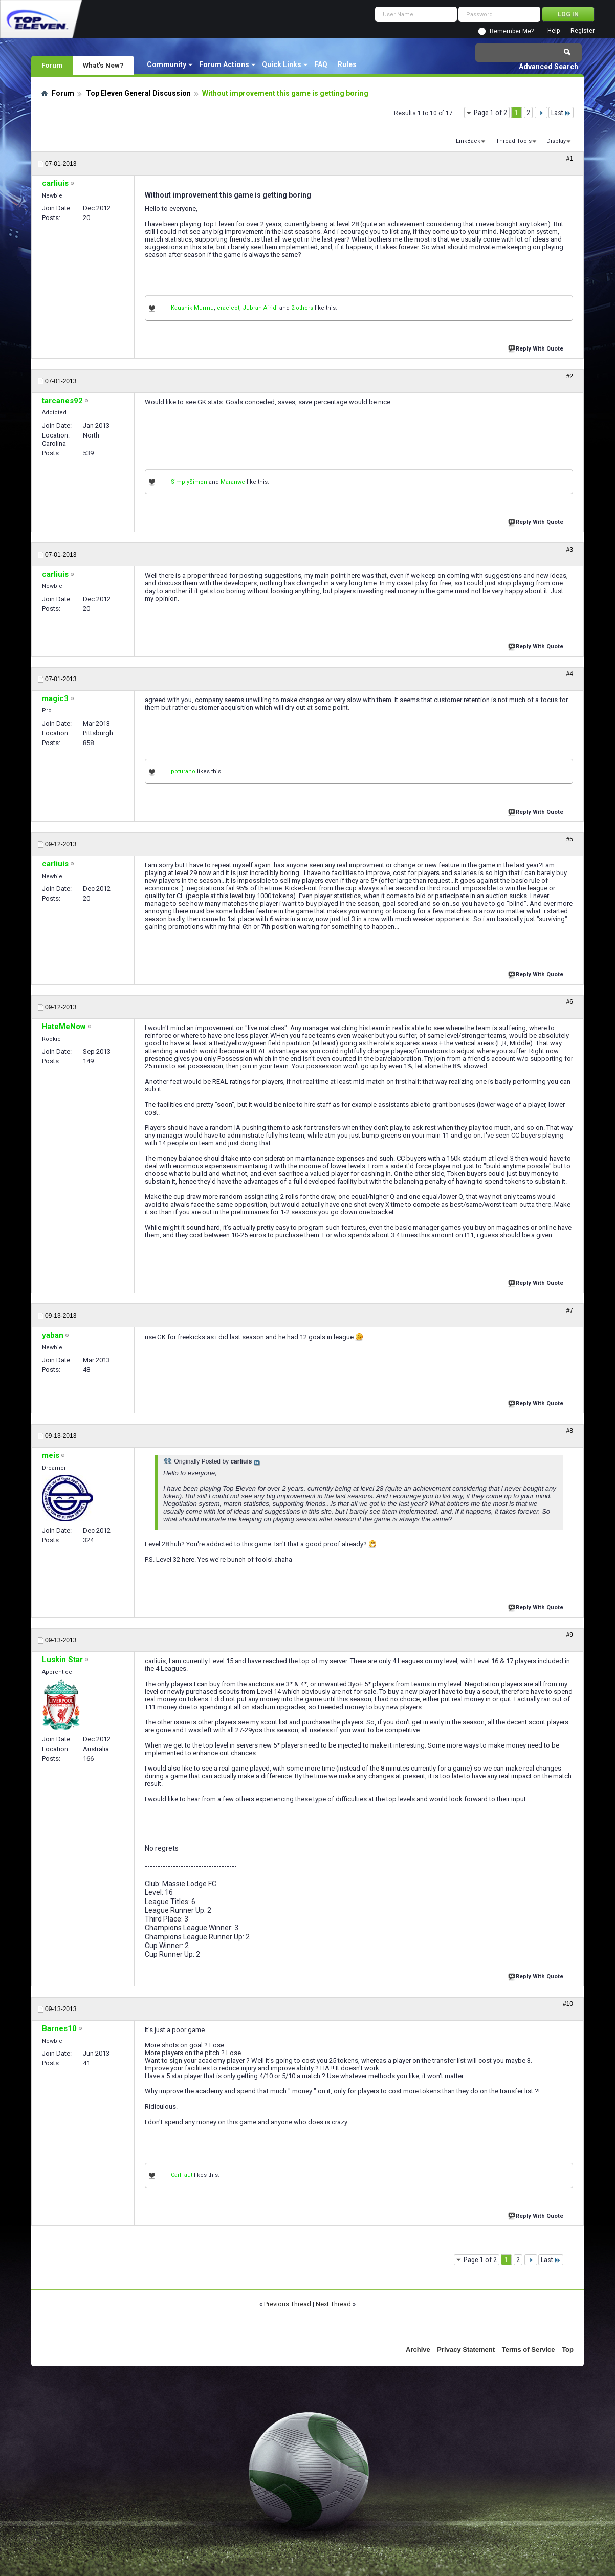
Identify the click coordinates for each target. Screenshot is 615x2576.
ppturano (183, 771)
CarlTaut (181, 2175)
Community (166, 64)
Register (582, 31)
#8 (569, 1430)
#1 (569, 158)
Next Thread (333, 2304)
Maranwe (233, 481)
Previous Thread (287, 2304)
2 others (302, 307)
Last (561, 112)
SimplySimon (189, 481)
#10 (568, 2003)
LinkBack (468, 141)
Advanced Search (548, 66)
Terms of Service (528, 2349)
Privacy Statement (466, 2349)
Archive (418, 2349)
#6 (569, 1002)
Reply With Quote (536, 347)
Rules (347, 64)
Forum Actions (224, 64)
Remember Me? (512, 31)
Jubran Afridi (260, 307)
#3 (569, 549)
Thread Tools (514, 141)
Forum (51, 65)
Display (556, 141)
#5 (569, 839)
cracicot (228, 307)
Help (553, 31)
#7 (569, 1310)
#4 (569, 674)
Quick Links (281, 64)
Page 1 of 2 (490, 112)
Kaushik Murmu (192, 307)
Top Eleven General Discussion (138, 93)
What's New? (103, 65)
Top (568, 2349)
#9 (569, 1635)
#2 (569, 376)
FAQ (320, 64)
